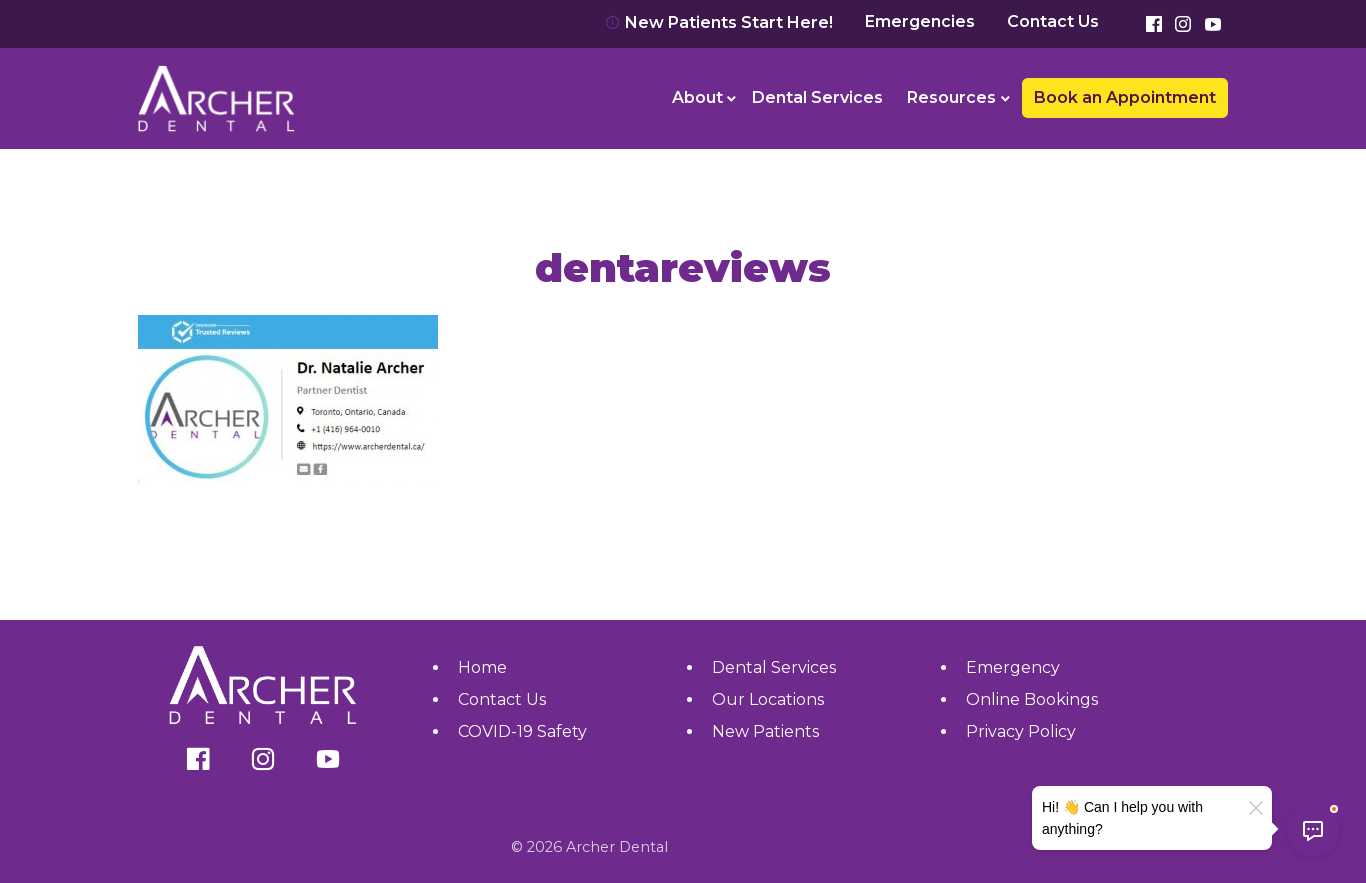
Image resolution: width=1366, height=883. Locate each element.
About (697, 97)
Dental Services (817, 97)
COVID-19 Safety (522, 731)
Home (482, 667)
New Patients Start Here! (719, 22)
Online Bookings (1032, 699)
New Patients (765, 731)
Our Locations (768, 699)
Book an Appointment (1125, 97)
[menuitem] (700, 98)
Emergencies (920, 22)
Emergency (1013, 667)
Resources (951, 97)
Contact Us (1053, 22)
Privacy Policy (1021, 731)
